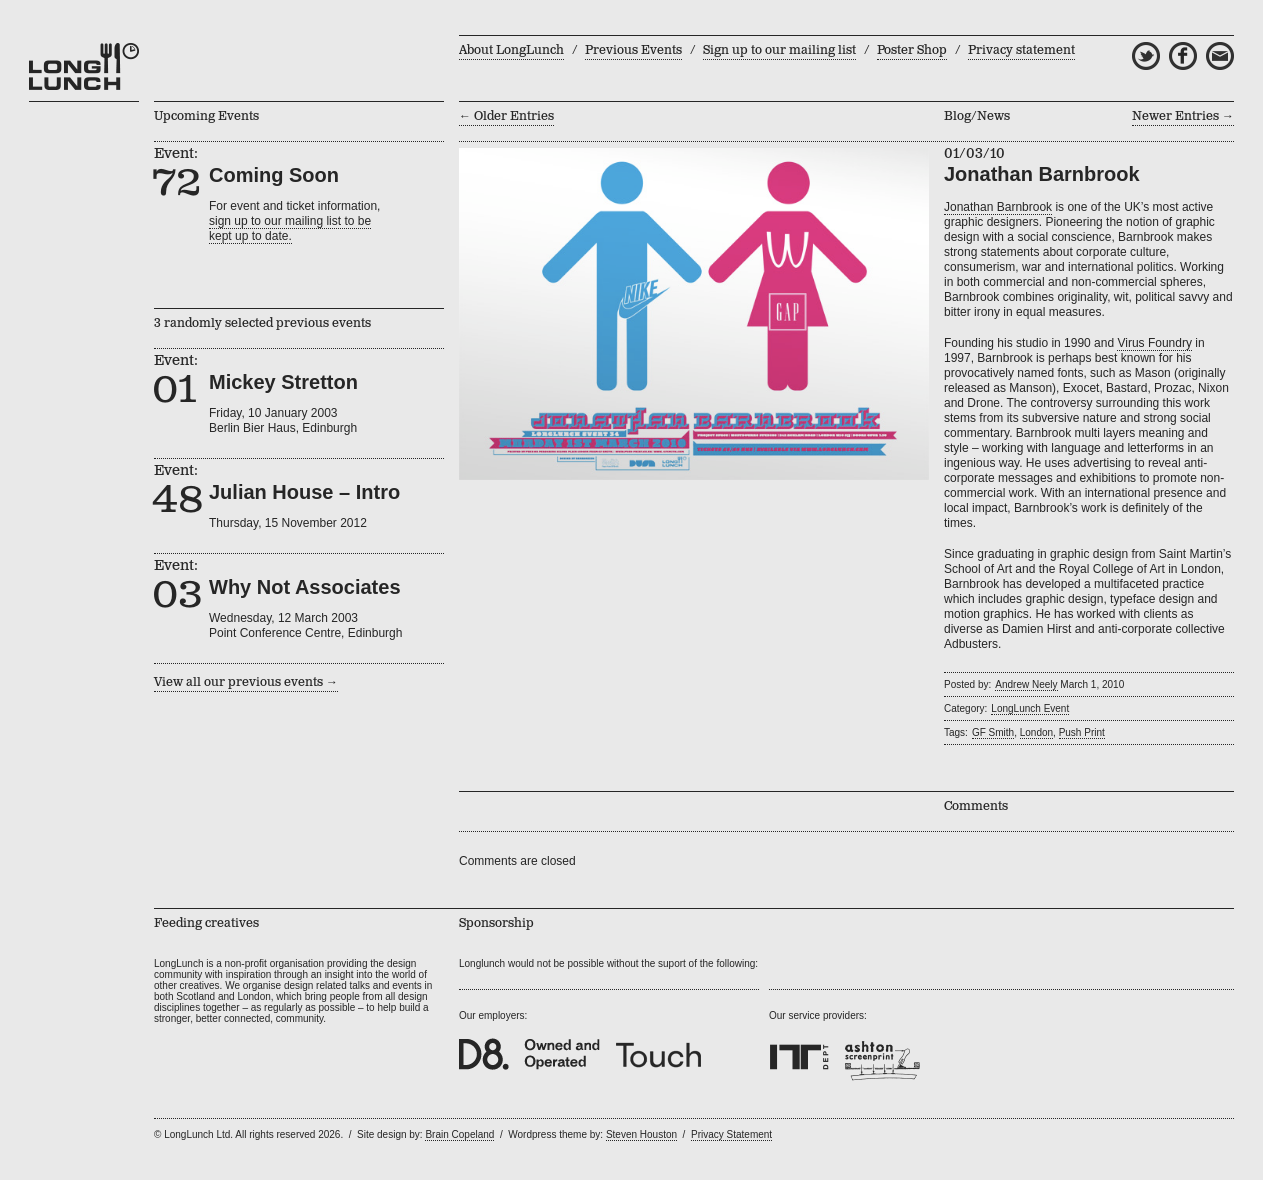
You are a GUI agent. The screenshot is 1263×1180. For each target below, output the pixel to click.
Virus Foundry (1154, 343)
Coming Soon (274, 175)
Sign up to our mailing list (779, 50)
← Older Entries (506, 116)
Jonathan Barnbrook (998, 207)
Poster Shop (912, 50)
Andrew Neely (1026, 684)
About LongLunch (511, 50)
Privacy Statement (731, 1134)
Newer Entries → (1183, 116)
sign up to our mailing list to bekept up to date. (290, 228)
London (1036, 732)
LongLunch (84, 67)
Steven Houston (641, 1134)
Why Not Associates (305, 587)
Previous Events (633, 50)
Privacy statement (1021, 50)
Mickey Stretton (283, 382)
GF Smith (993, 732)
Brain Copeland (459, 1134)
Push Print (1082, 732)
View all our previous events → (246, 682)
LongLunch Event (1030, 708)
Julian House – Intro (304, 492)
